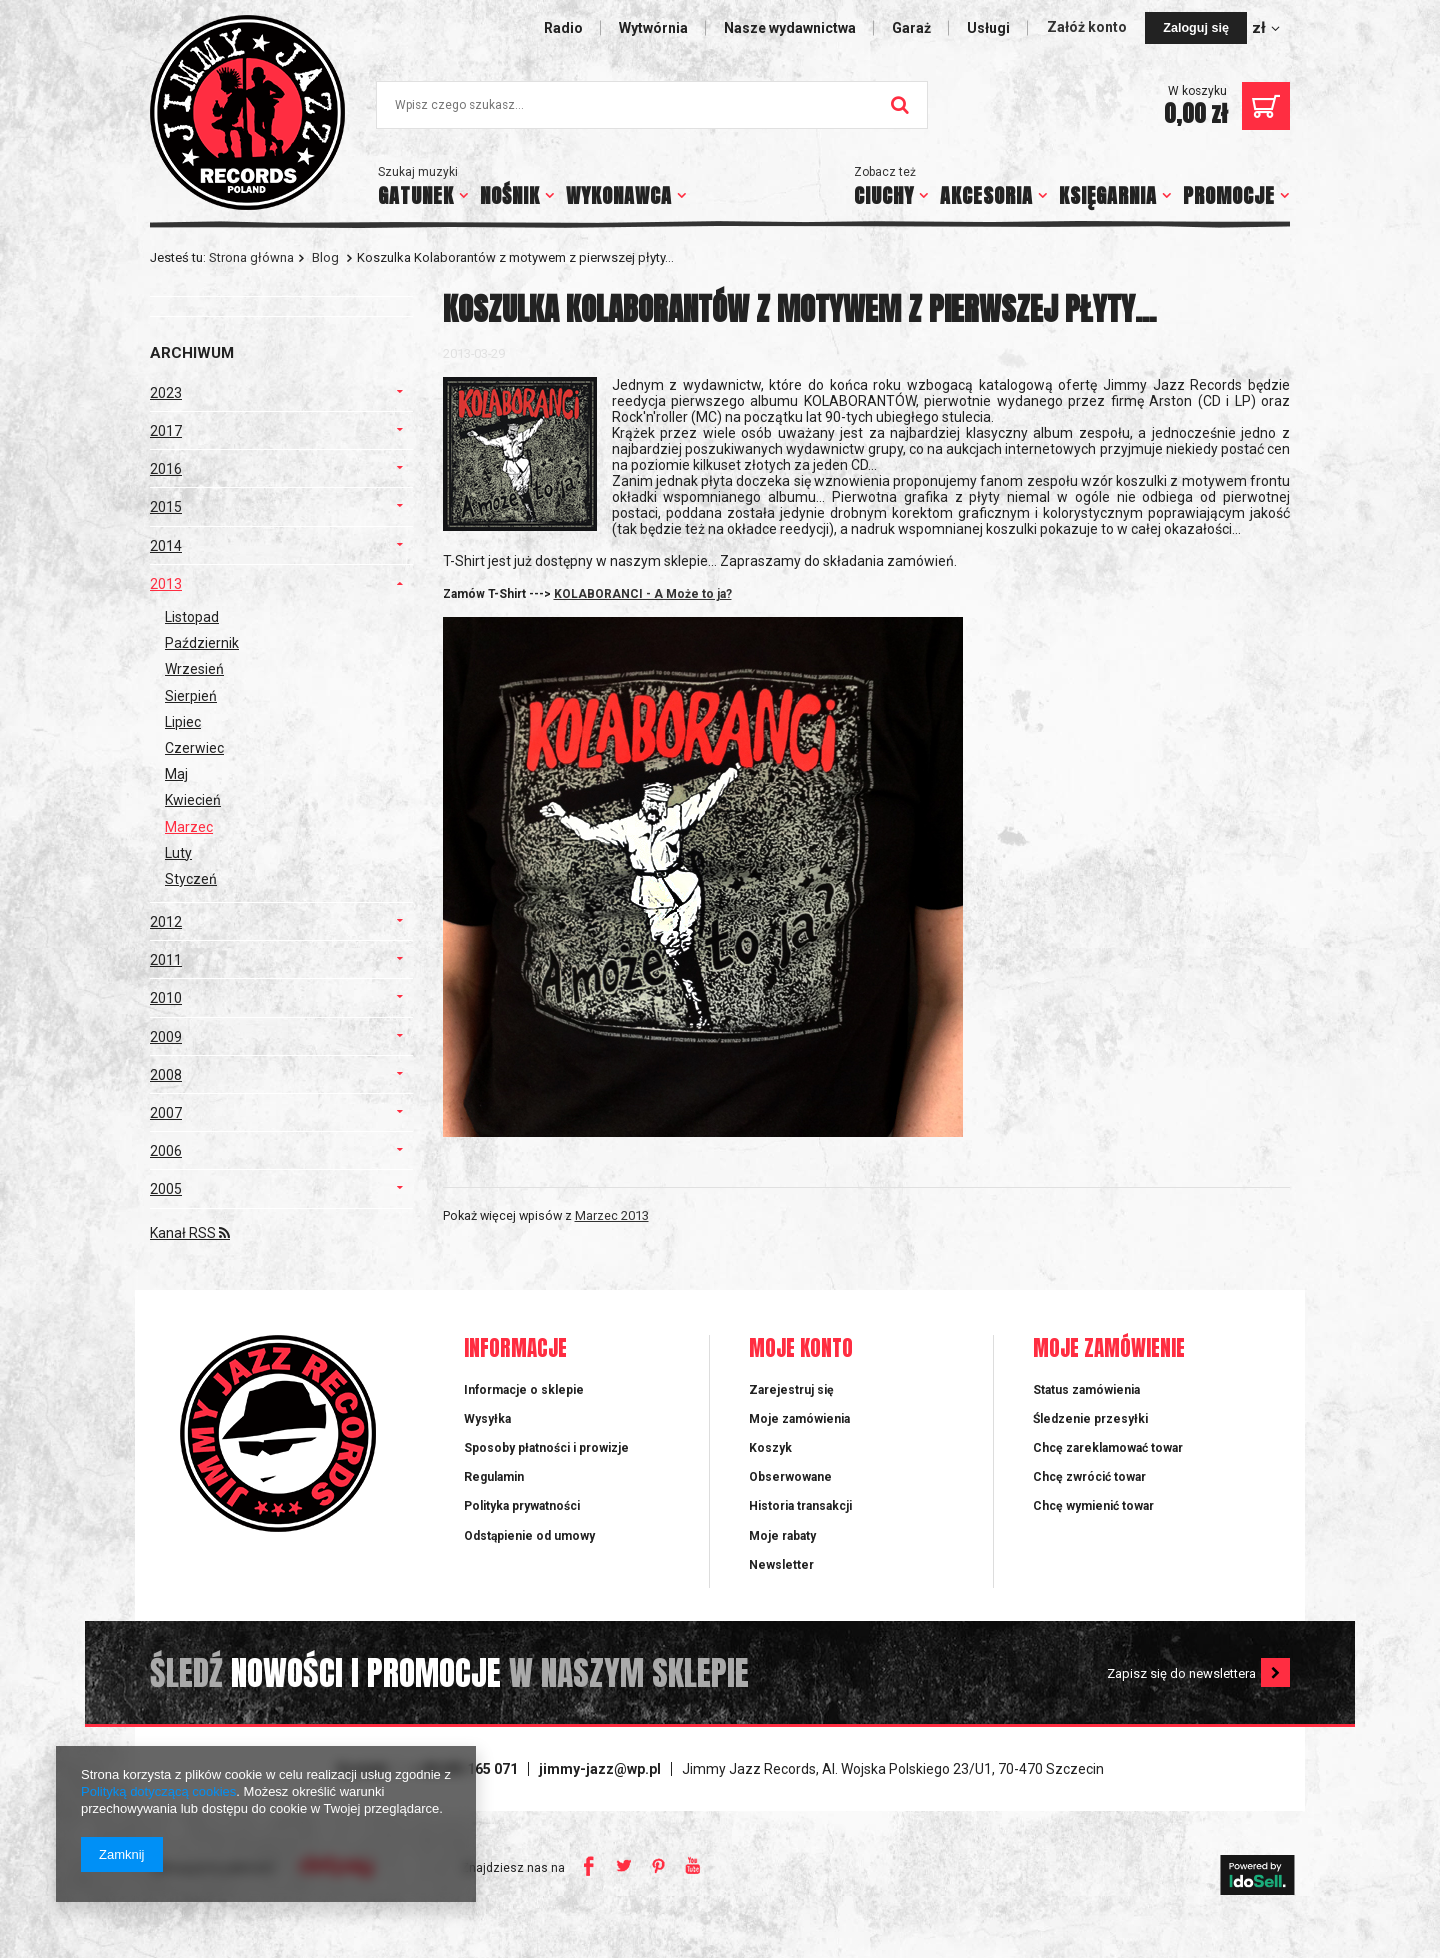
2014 (166, 546)
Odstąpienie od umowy (529, 1536)
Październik (202, 643)
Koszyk (770, 1448)
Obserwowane (790, 1477)
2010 (166, 998)
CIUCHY (884, 195)
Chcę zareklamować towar (1108, 1448)
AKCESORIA (986, 195)
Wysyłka (487, 1419)
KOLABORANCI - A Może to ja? (643, 594)
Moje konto (801, 1349)
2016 (166, 469)
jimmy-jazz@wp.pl (600, 1769)
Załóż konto (1088, 27)
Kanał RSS (190, 1233)
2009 (166, 1037)
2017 (166, 431)
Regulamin (494, 1477)
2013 (166, 584)
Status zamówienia (1086, 1390)
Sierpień (191, 696)
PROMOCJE (1229, 195)
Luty (178, 853)
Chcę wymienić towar (1093, 1506)
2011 (166, 960)
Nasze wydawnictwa (790, 28)
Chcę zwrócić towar (1089, 1477)
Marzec (189, 827)
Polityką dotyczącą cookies (158, 1791)
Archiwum (192, 353)
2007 (166, 1113)
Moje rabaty (782, 1536)
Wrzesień (194, 669)
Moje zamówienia (799, 1419)
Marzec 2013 (612, 1215)
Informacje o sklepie (524, 1390)
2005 (166, 1189)
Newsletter (781, 1565)
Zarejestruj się (791, 1390)
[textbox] (652, 105)
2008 (166, 1075)
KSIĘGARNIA (1108, 195)
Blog (325, 257)
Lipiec (183, 722)
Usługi (988, 28)
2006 (166, 1151)
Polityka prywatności (522, 1506)
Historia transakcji (800, 1506)
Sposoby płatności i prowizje (546, 1448)
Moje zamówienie (1109, 1349)
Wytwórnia (653, 28)
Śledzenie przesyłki (1090, 1419)
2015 (166, 507)
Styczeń (191, 879)
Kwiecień (193, 800)
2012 (166, 922)
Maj (176, 774)
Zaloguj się (1196, 28)
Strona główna (251, 257)
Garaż (911, 28)
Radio (563, 28)
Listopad (192, 617)
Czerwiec (194, 748)
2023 (166, 393)
